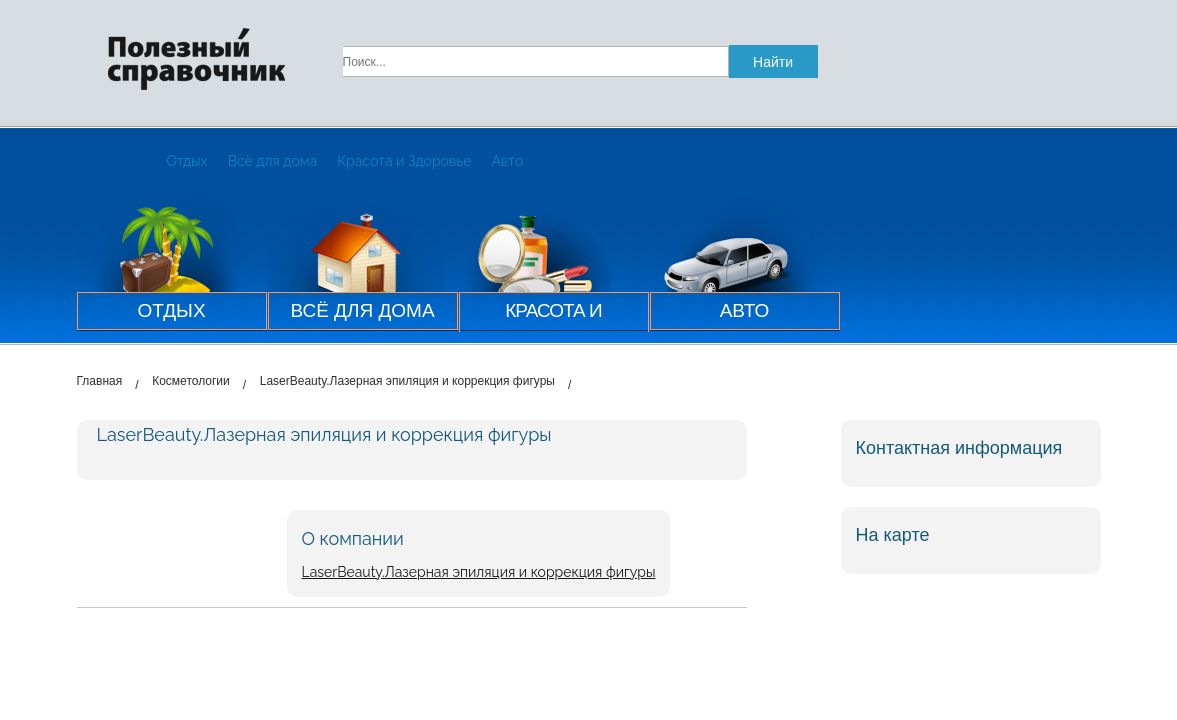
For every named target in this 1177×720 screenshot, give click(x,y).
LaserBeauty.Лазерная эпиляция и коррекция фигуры (479, 572)
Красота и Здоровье (404, 161)
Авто (507, 161)
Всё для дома (273, 161)
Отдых (187, 161)
